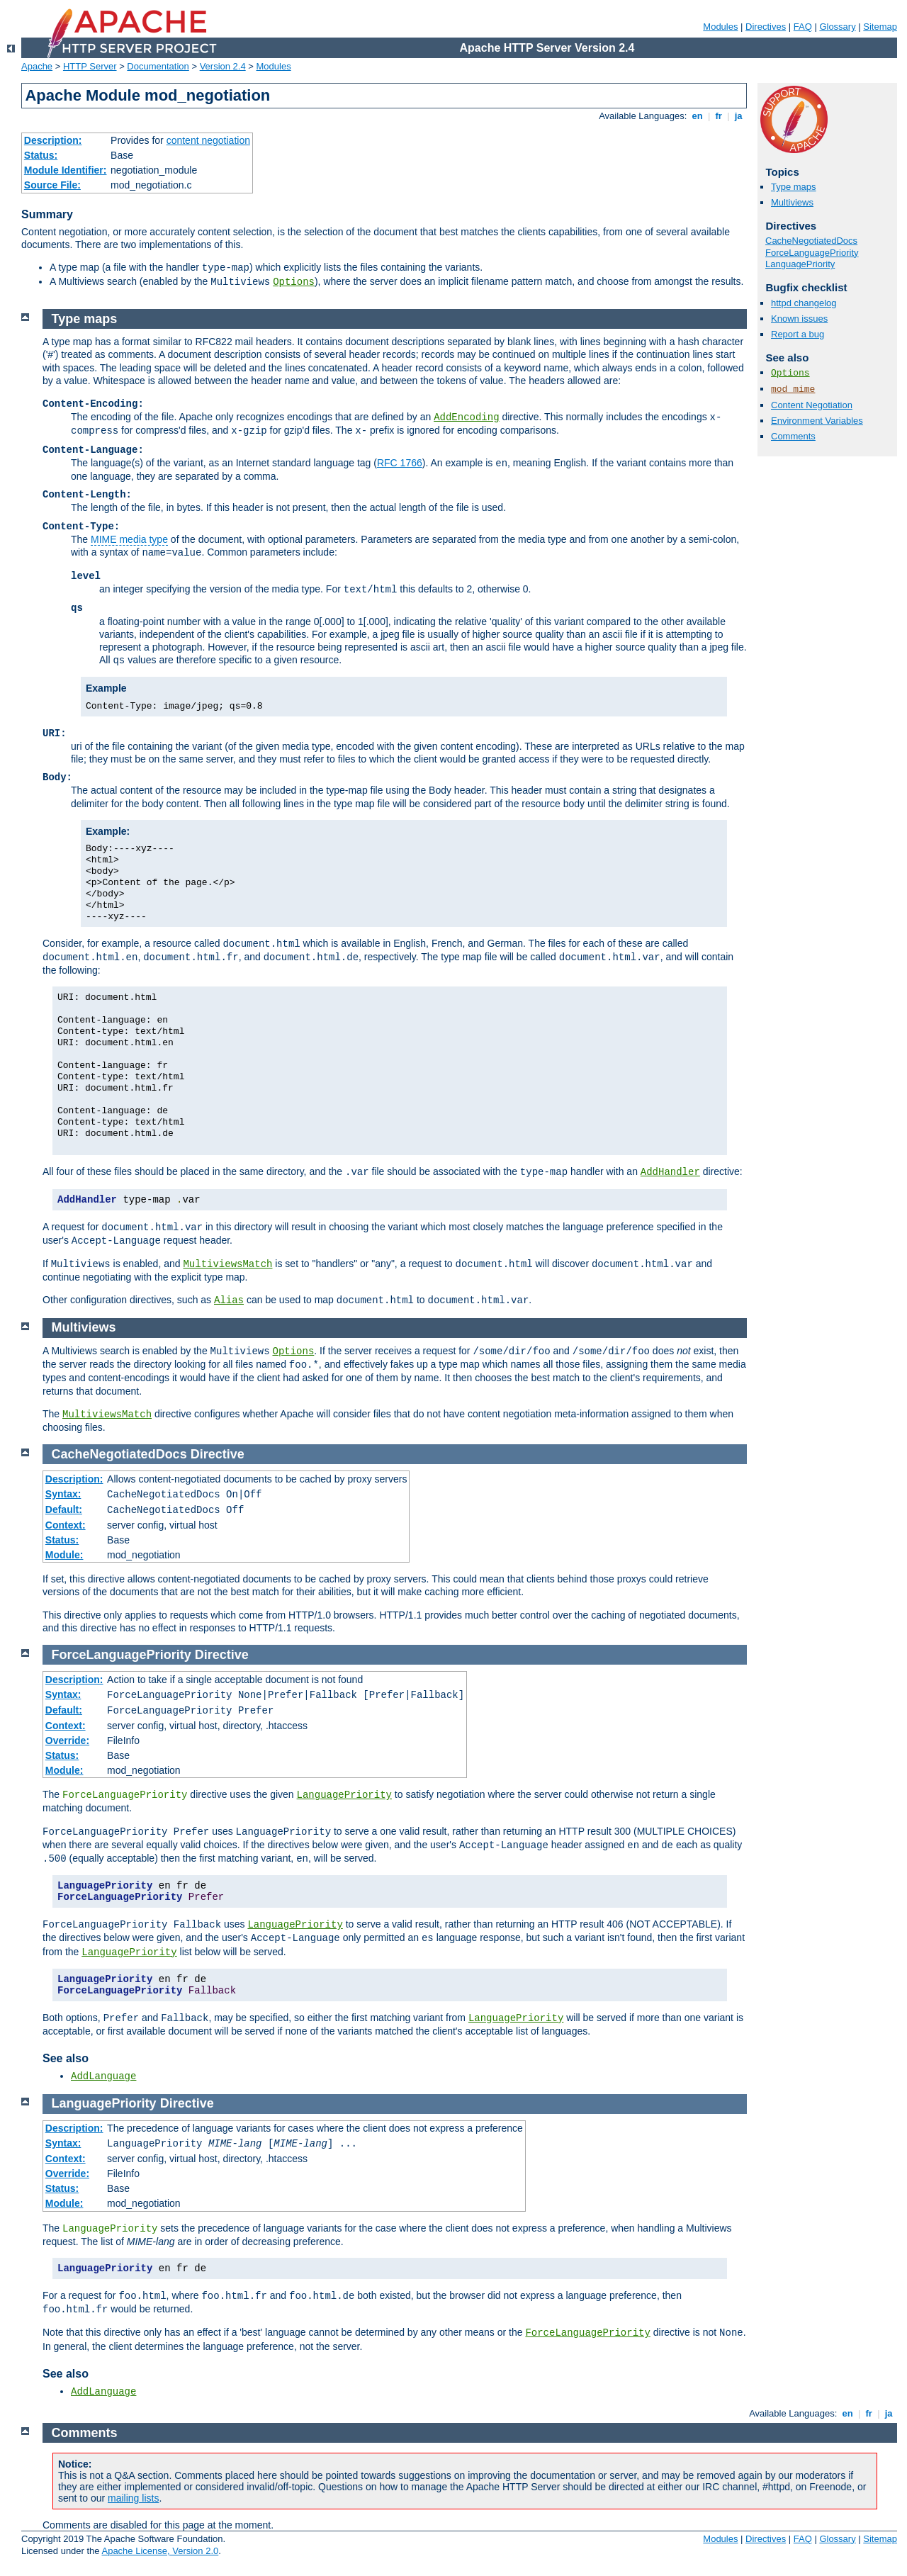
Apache (36, 66)
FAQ (803, 26)
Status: (40, 155)
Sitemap (880, 26)
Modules (720, 26)
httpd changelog (804, 303)
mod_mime (793, 389)
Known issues (799, 318)
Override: (67, 1740)
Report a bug (797, 334)
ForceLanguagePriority (812, 252)
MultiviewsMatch (227, 1264)
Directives (765, 26)
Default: (63, 1509)
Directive (217, 1454)
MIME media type (129, 539)
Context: (65, 1525)
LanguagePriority (800, 264)
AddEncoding (466, 417)
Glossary (837, 26)
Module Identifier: (65, 170)
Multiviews (792, 202)
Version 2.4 (223, 66)
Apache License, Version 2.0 (159, 2551)
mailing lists (133, 2498)
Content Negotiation (811, 405)
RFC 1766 (399, 462)
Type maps (793, 186)
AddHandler (670, 1172)
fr (719, 116)
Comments (793, 436)
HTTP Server (90, 66)
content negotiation (208, 140)
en (697, 116)
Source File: (52, 185)
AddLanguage (103, 2076)
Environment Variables (817, 420)
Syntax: (63, 1494)
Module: (64, 1554)
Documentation (157, 66)
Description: (53, 140)
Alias (229, 1300)
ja (738, 116)
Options (294, 282)
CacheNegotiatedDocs (811, 240)
